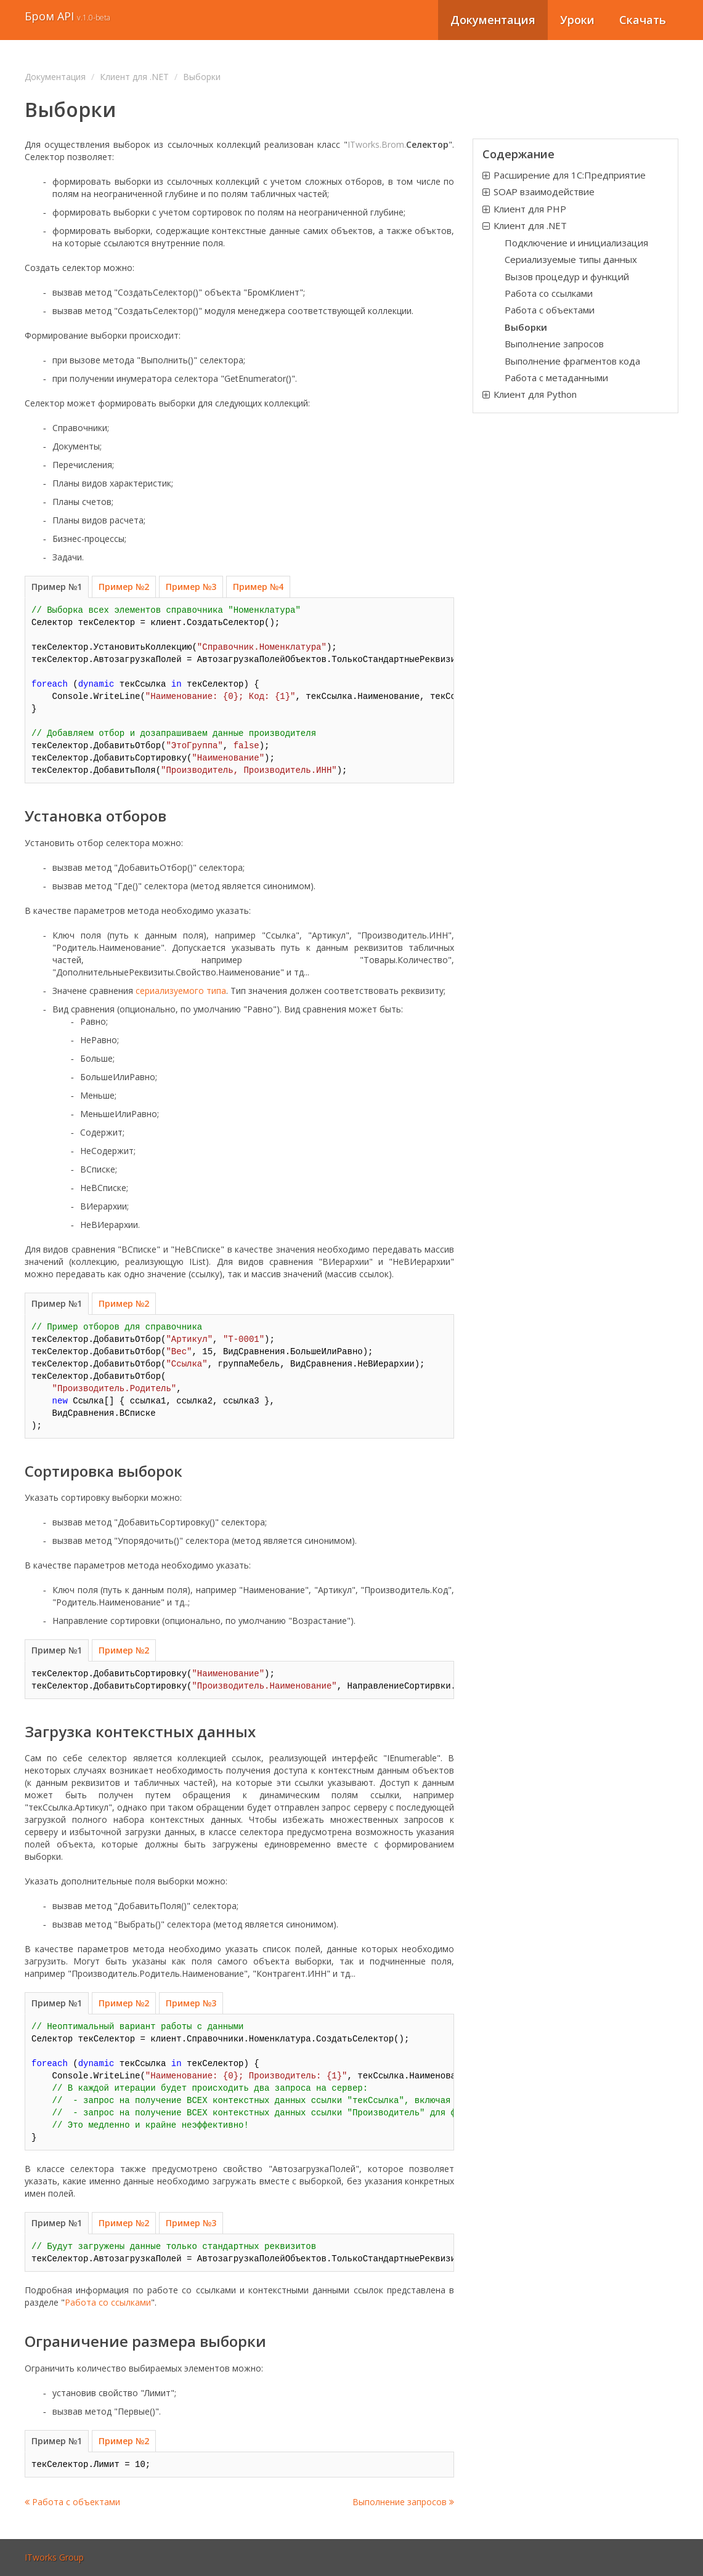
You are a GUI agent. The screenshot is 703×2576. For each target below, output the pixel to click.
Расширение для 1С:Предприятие (570, 175)
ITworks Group (54, 2557)
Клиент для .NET (134, 77)
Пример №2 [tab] (124, 586)
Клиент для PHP (530, 209)
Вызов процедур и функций (567, 276)
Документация (492, 19)
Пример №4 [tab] (258, 586)
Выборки (526, 327)
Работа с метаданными (556, 377)
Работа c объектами (72, 2502)
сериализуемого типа (181, 990)
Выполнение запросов (403, 2502)
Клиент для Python (535, 394)
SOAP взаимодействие (544, 191)
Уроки (577, 19)
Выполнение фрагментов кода (572, 361)
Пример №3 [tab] (191, 586)
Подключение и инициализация (576, 242)
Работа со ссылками (108, 2302)
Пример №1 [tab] (56, 586)
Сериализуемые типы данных (571, 259)
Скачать (642, 19)
